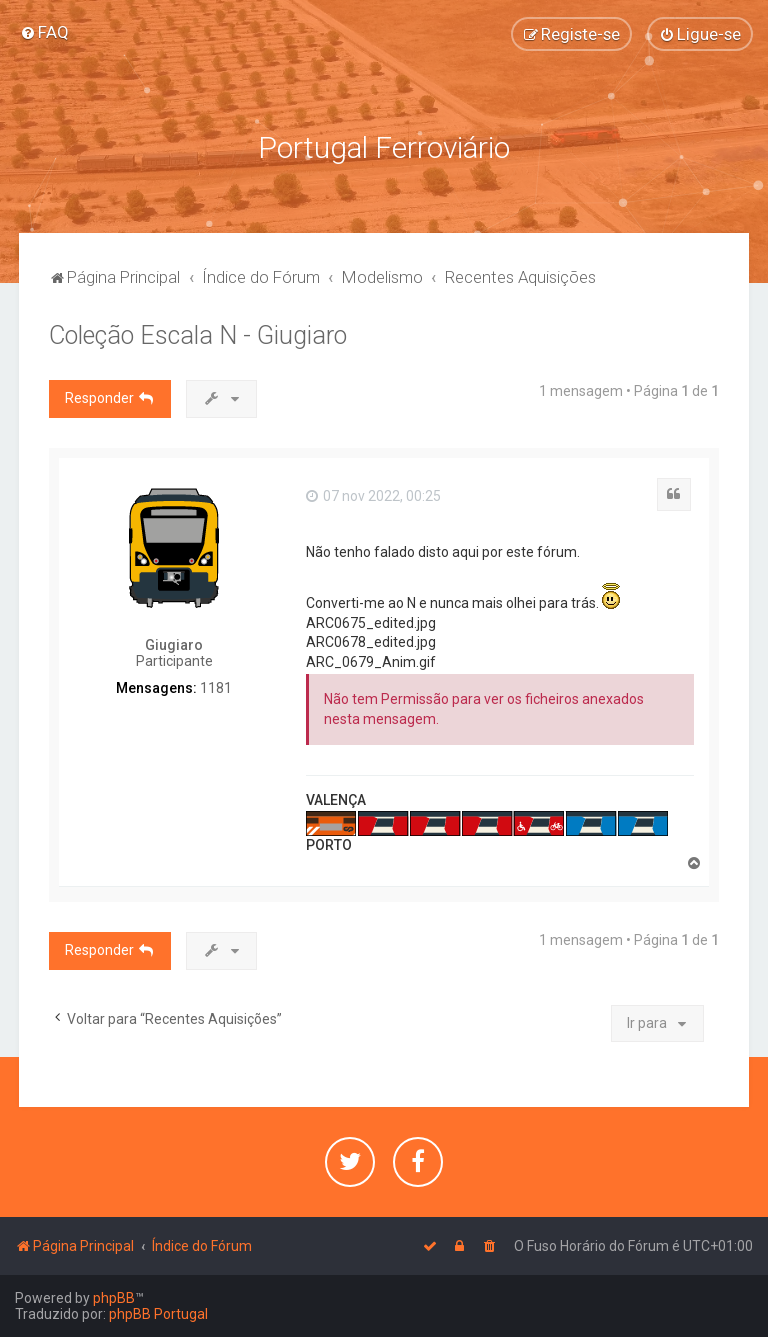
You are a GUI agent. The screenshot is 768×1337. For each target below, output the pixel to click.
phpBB (114, 1298)
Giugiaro (174, 645)
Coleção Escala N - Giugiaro (198, 335)
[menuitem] (44, 32)
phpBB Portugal (158, 1314)
